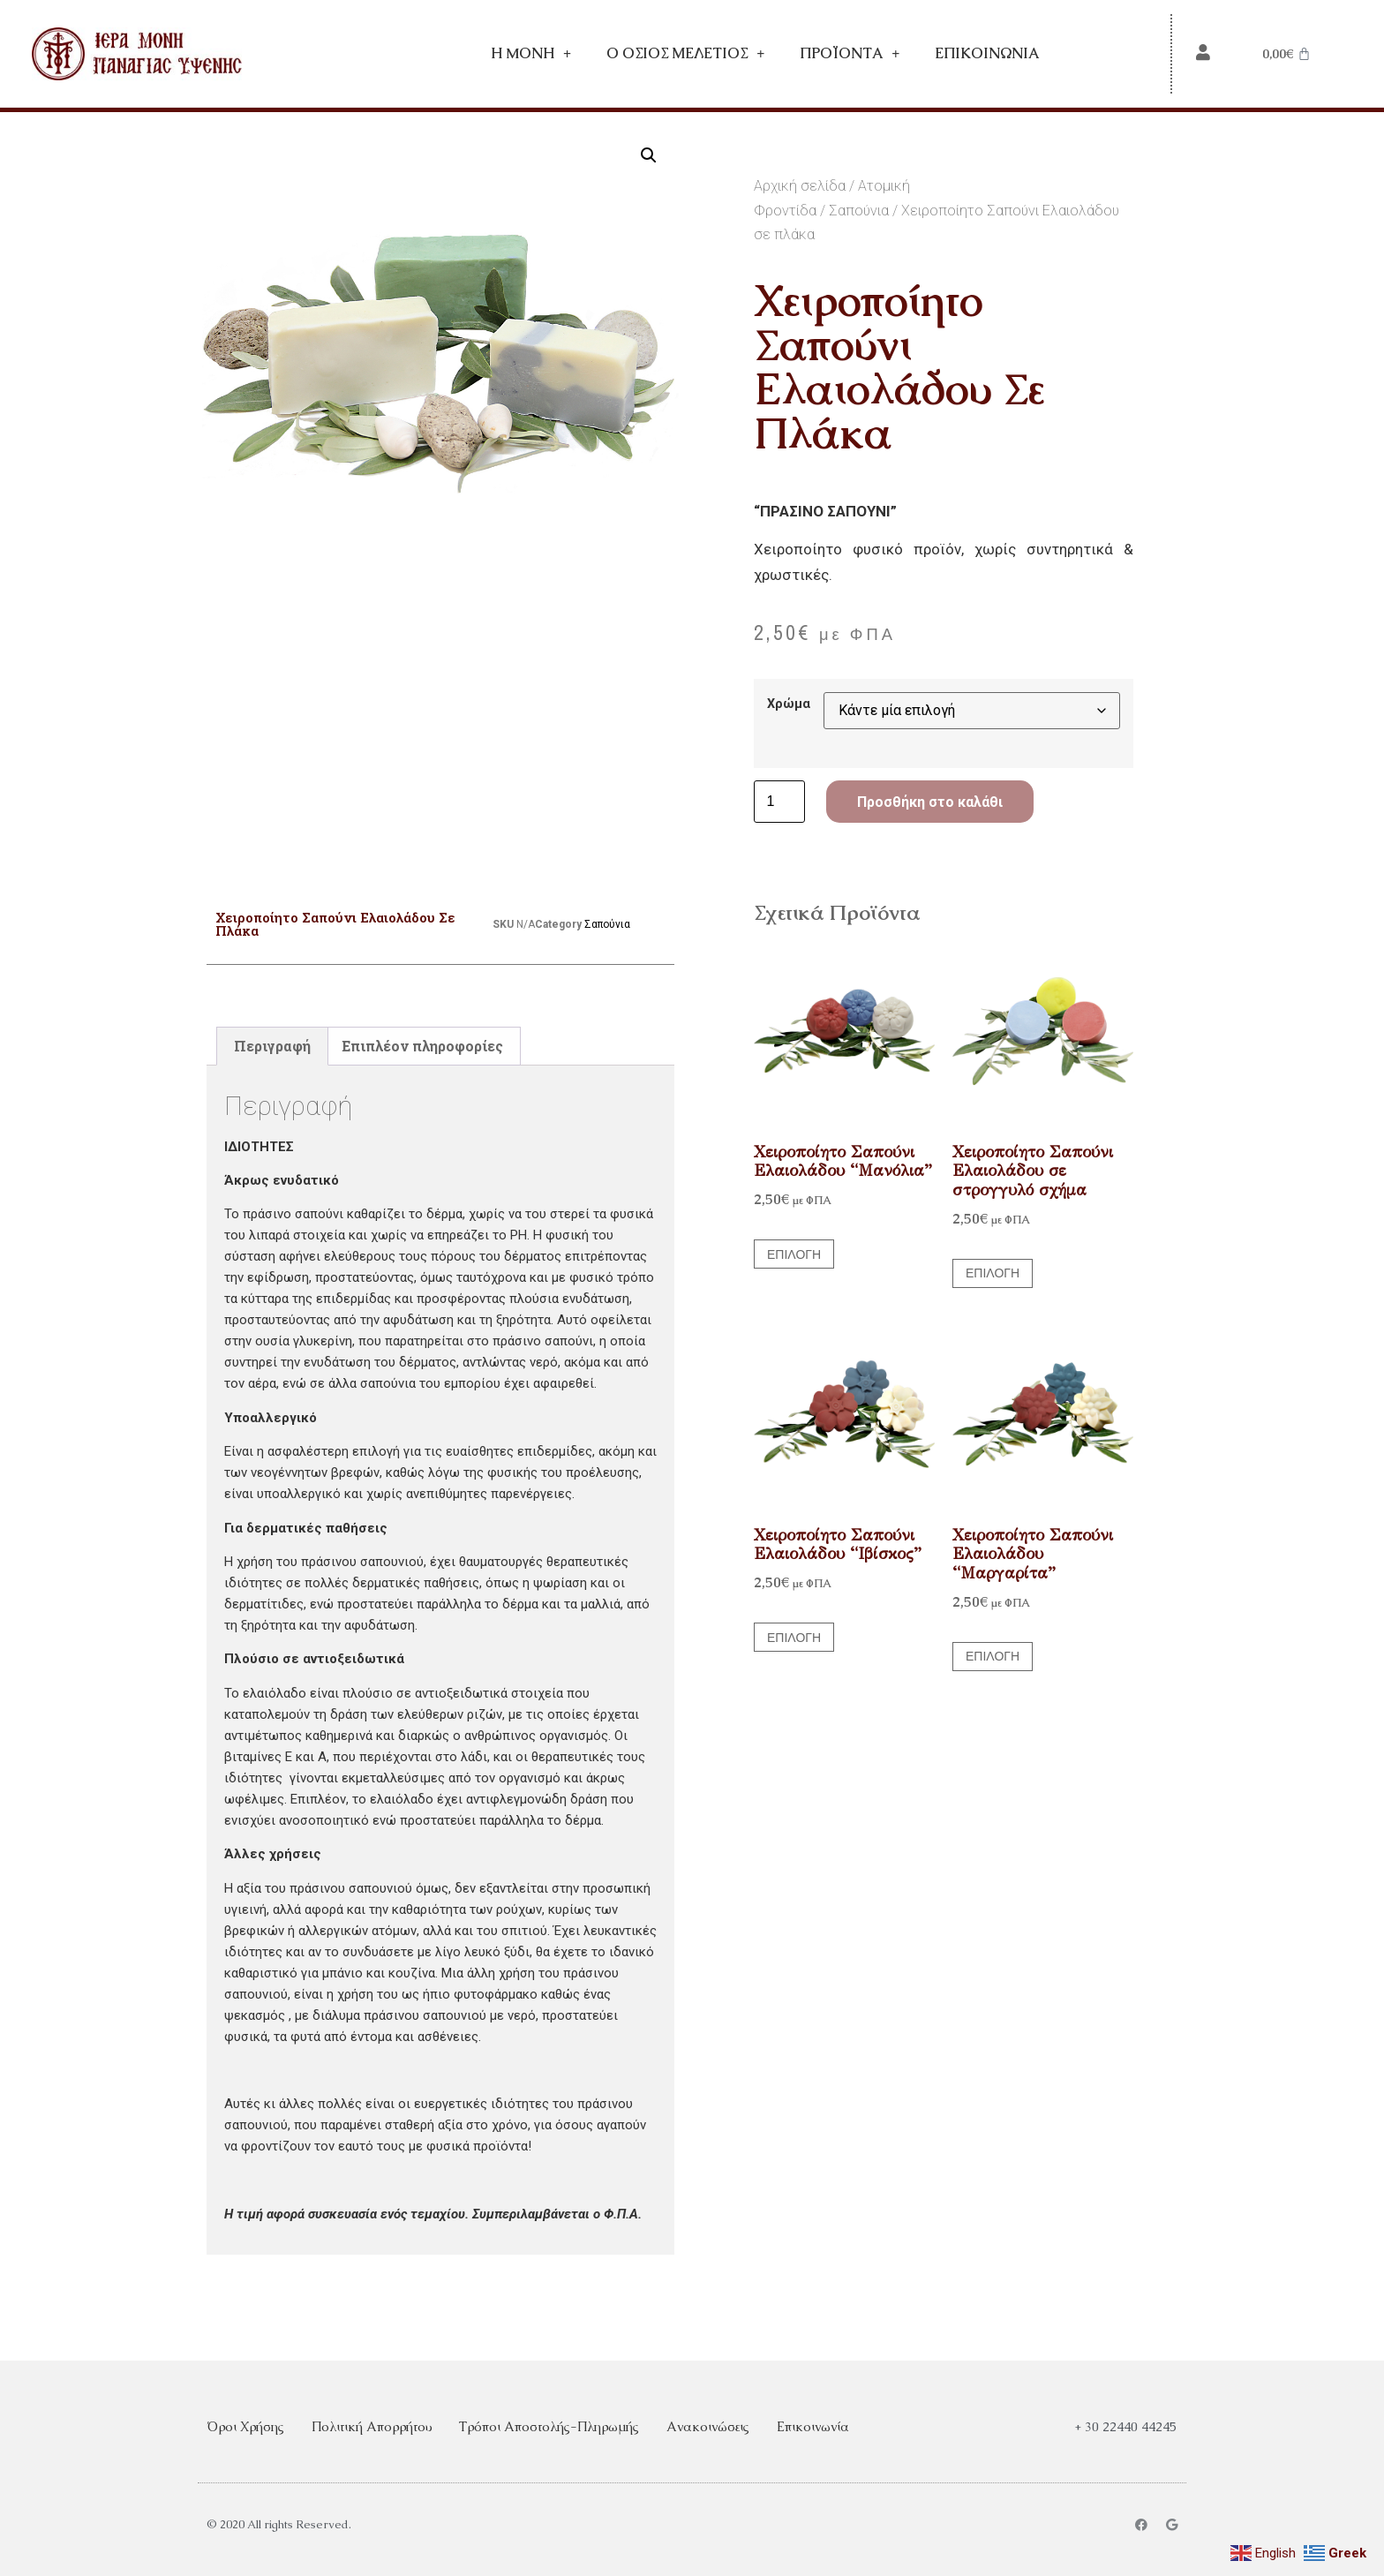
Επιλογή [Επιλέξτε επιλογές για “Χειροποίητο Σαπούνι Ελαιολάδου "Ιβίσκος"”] (794, 1638)
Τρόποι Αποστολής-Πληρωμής (549, 2426)
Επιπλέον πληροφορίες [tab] (422, 1045)
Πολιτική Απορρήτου (372, 2426)
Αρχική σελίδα (800, 185)
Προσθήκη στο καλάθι (930, 802)
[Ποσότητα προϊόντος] (779, 801)
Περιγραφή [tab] (272, 1045)
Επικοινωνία (987, 53)
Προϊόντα (849, 54)
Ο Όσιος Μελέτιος (685, 54)
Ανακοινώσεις (707, 2426)
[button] (649, 155)
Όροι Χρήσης (245, 2426)
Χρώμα (788, 704)
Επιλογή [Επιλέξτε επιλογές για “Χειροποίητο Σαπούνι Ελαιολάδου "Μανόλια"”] (794, 1254)
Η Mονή (531, 54)
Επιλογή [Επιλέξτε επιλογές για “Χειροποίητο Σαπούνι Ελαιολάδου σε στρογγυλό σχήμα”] (992, 1273)
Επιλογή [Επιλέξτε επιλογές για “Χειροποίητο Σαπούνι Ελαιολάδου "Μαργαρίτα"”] (992, 1656)
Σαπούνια (859, 210)
